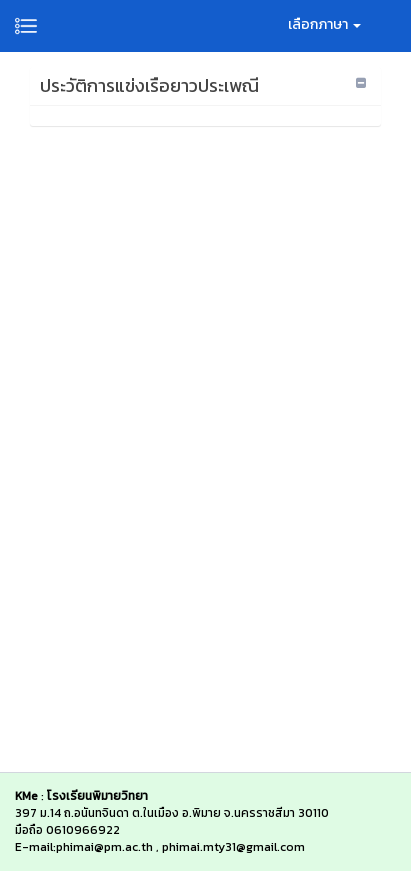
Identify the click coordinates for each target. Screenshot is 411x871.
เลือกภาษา (324, 24)
